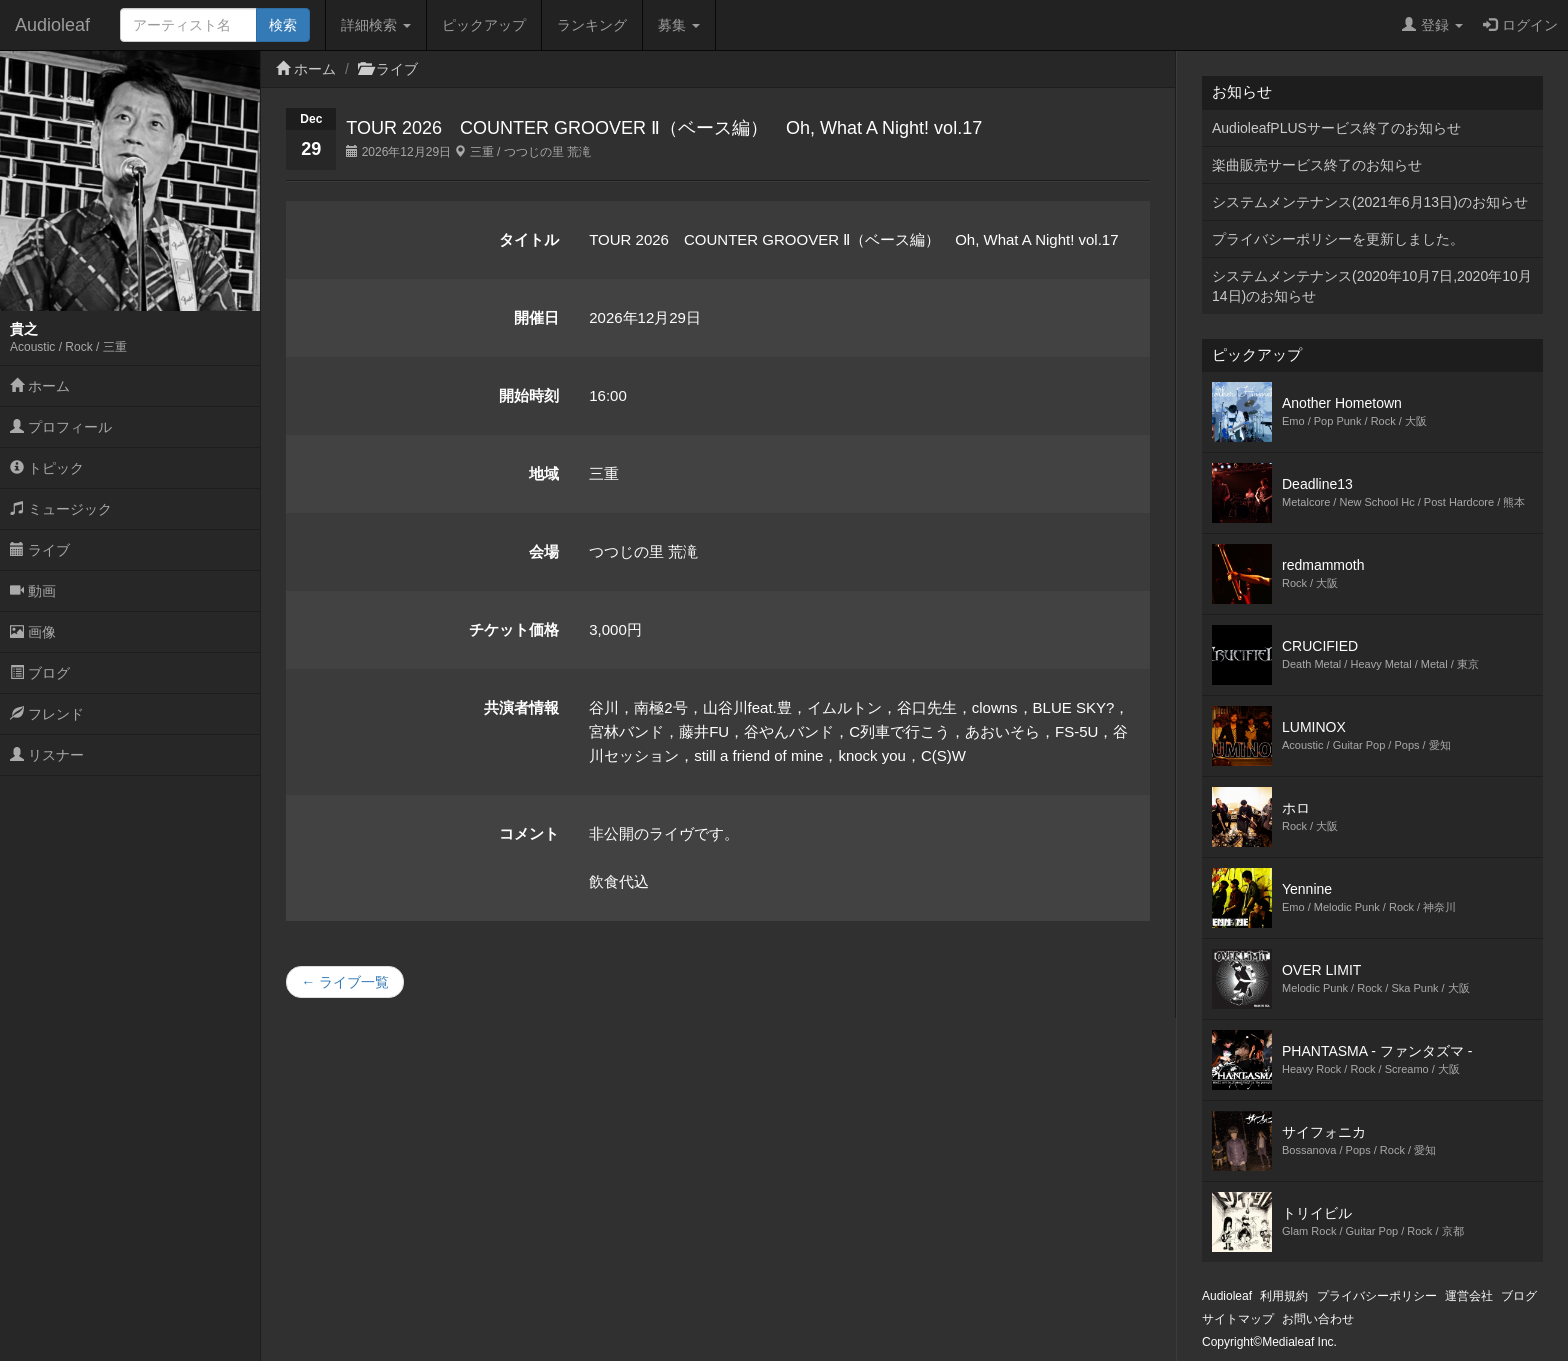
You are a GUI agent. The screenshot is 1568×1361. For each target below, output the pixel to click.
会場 (544, 551)
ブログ (40, 673)
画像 (33, 632)
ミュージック (61, 509)
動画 (33, 591)
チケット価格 (514, 629)
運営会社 (1469, 1296)
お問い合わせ (1318, 1319)
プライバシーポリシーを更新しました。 (1338, 239)
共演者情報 (521, 707)
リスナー (47, 755)
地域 (544, 473)
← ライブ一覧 (345, 982)
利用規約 (1284, 1296)
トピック (47, 468)
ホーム (40, 386)
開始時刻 (529, 395)
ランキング (592, 25)
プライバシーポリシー (1377, 1296)
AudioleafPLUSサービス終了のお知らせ (1336, 128)
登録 (1432, 25)
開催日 (536, 317)
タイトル (529, 239)
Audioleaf (52, 25)
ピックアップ (484, 25)
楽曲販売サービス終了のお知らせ (1317, 165)
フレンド (47, 714)
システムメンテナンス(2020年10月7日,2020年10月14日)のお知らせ (1372, 286)
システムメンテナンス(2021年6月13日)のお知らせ (1370, 202)
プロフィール (61, 427)
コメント (529, 833)
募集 (679, 25)
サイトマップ (1238, 1319)
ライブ (40, 550)
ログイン (1520, 25)
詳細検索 (376, 25)
